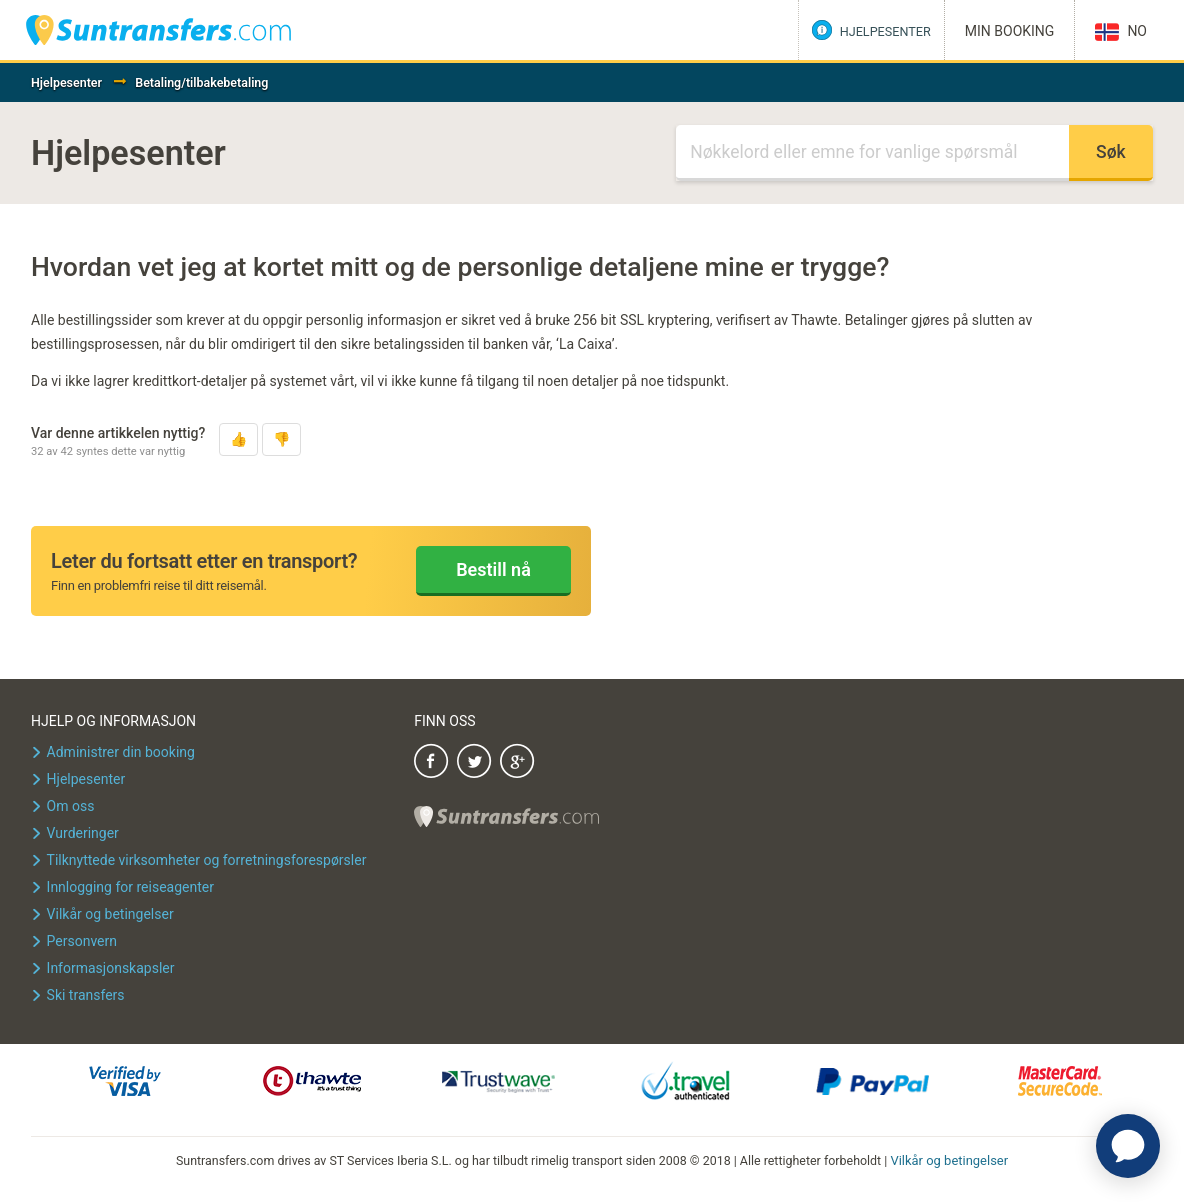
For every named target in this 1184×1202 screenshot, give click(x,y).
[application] (1128, 1146)
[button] (238, 439)
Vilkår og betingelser (949, 1159)
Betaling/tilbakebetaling (201, 82)
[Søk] (872, 153)
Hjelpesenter (66, 82)
